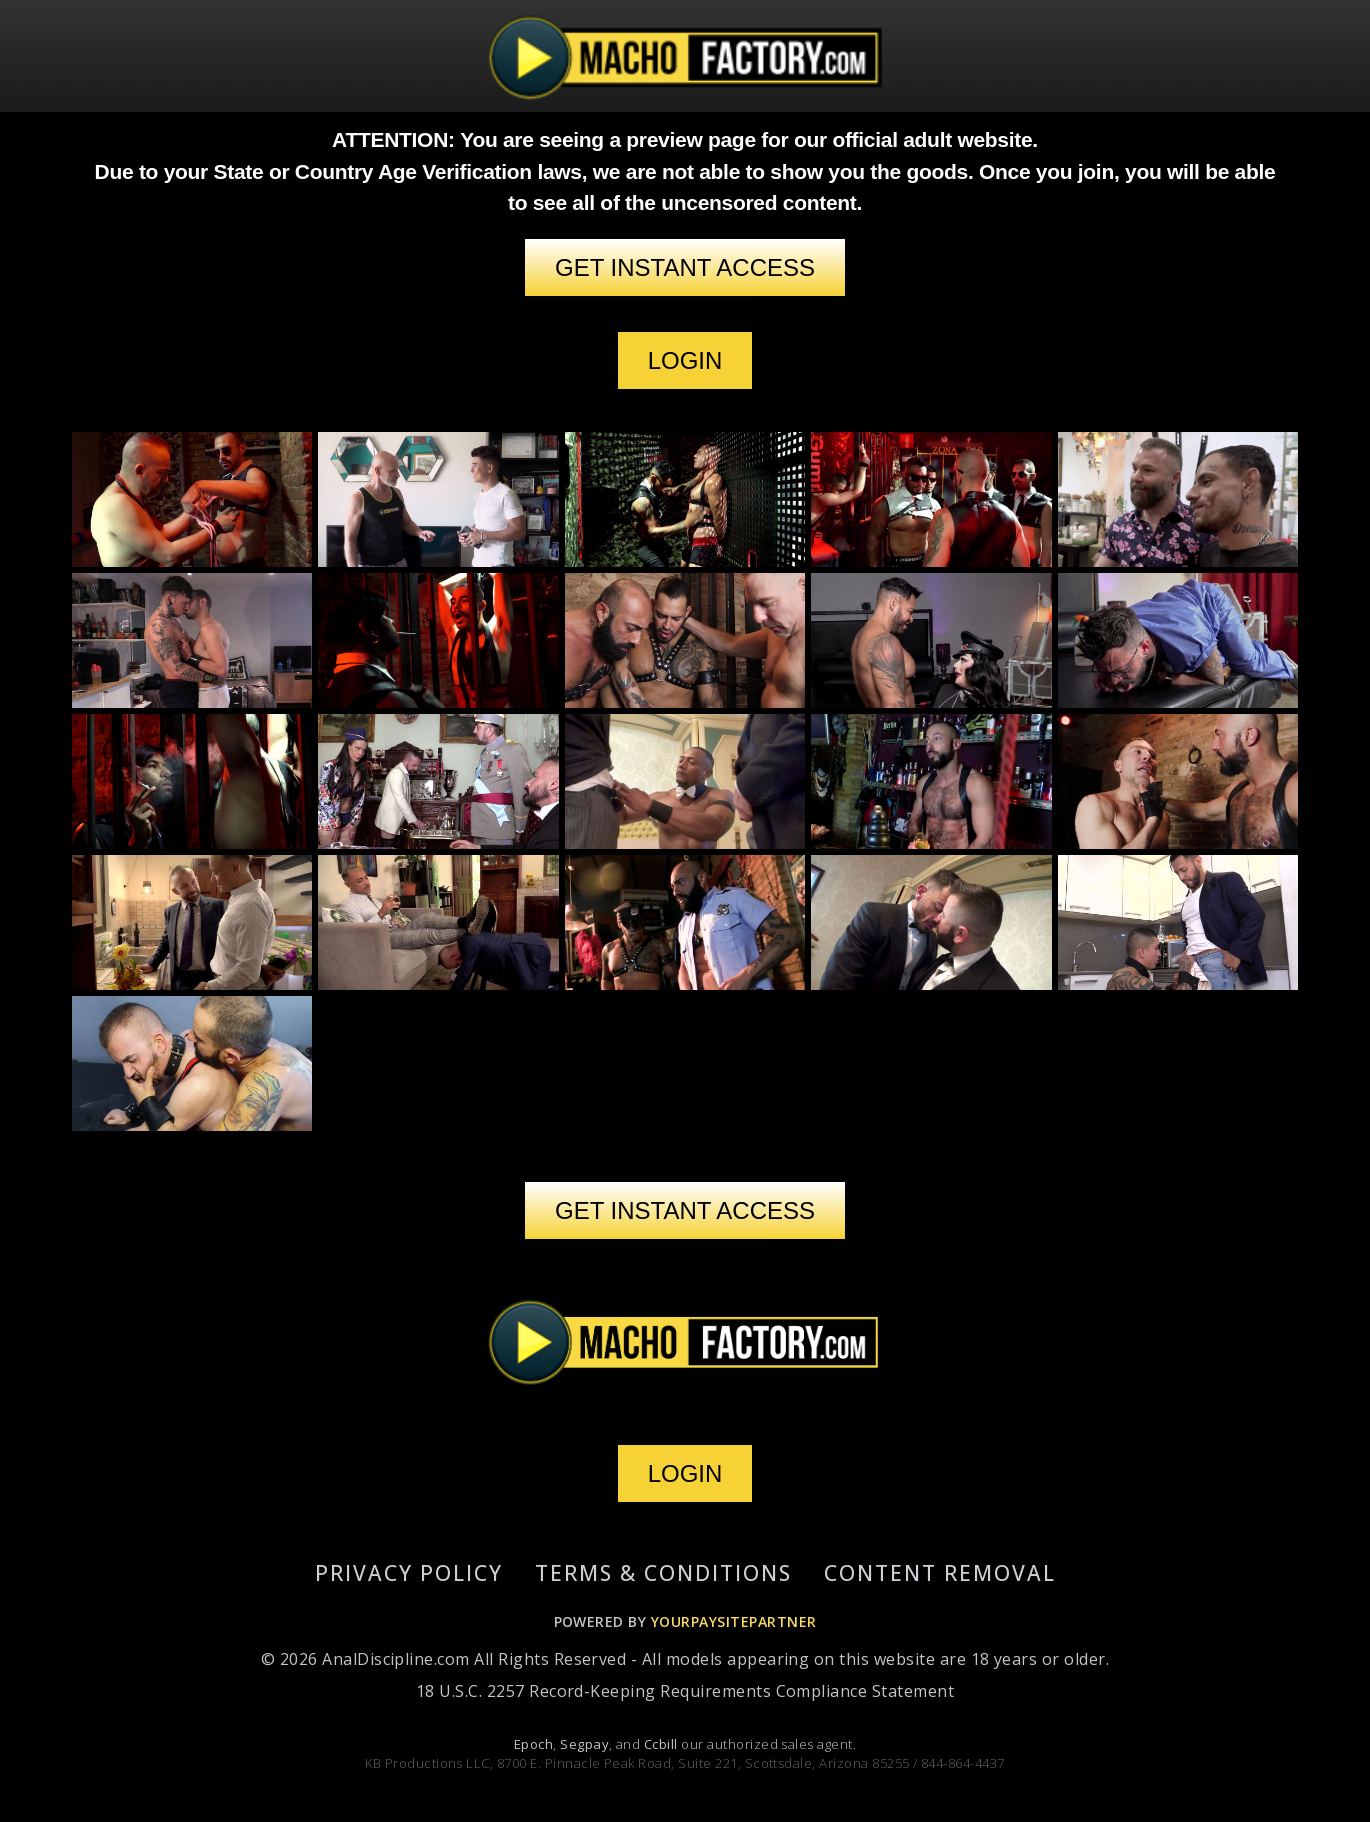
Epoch (533, 1744)
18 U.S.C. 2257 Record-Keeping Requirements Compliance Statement (685, 1691)
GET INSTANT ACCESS (685, 267)
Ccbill (661, 1744)
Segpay (584, 1744)
